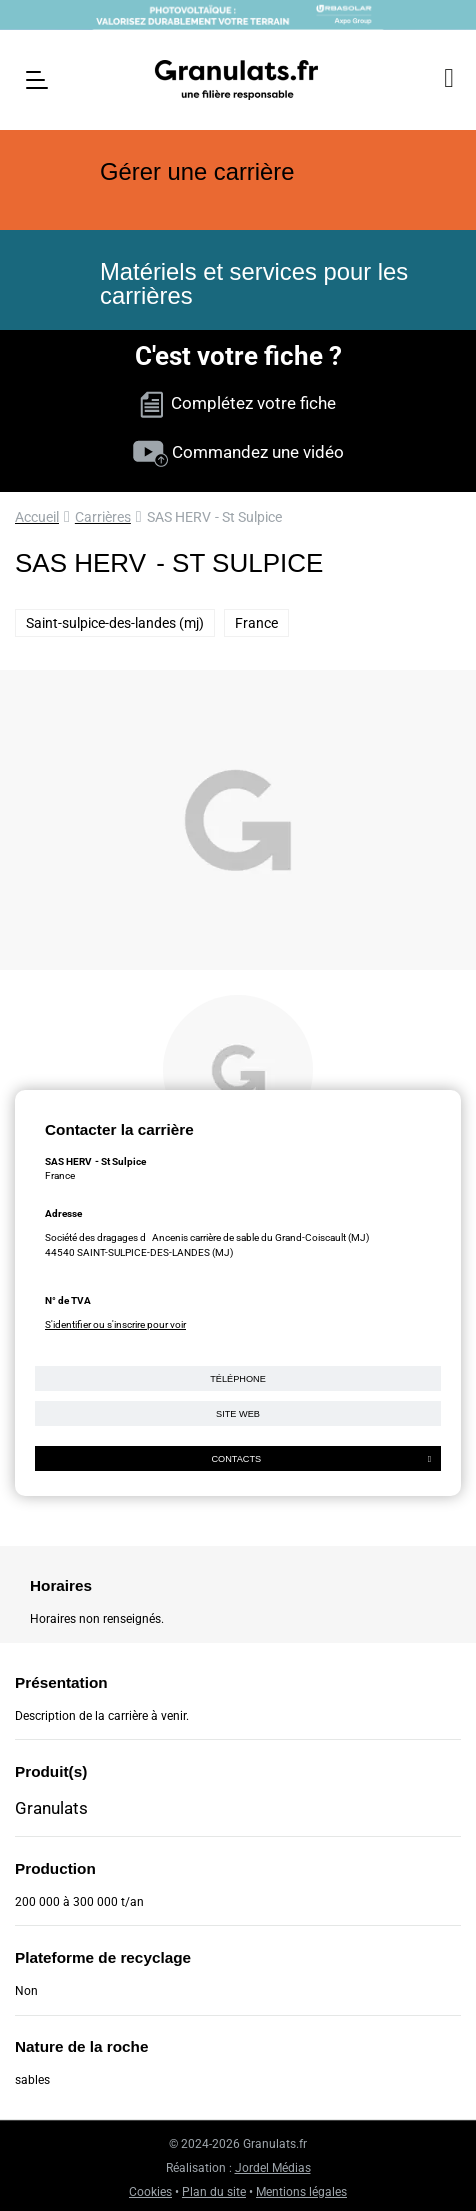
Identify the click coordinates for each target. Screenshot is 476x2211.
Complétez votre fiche (238, 403)
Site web (238, 1414)
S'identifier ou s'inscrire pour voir (115, 1324)
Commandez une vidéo (238, 452)
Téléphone (238, 1379)
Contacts (321, 1459)
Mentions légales (301, 2192)
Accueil (37, 517)
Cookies (150, 2192)
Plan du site (214, 2192)
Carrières (103, 517)
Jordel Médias (273, 2168)
